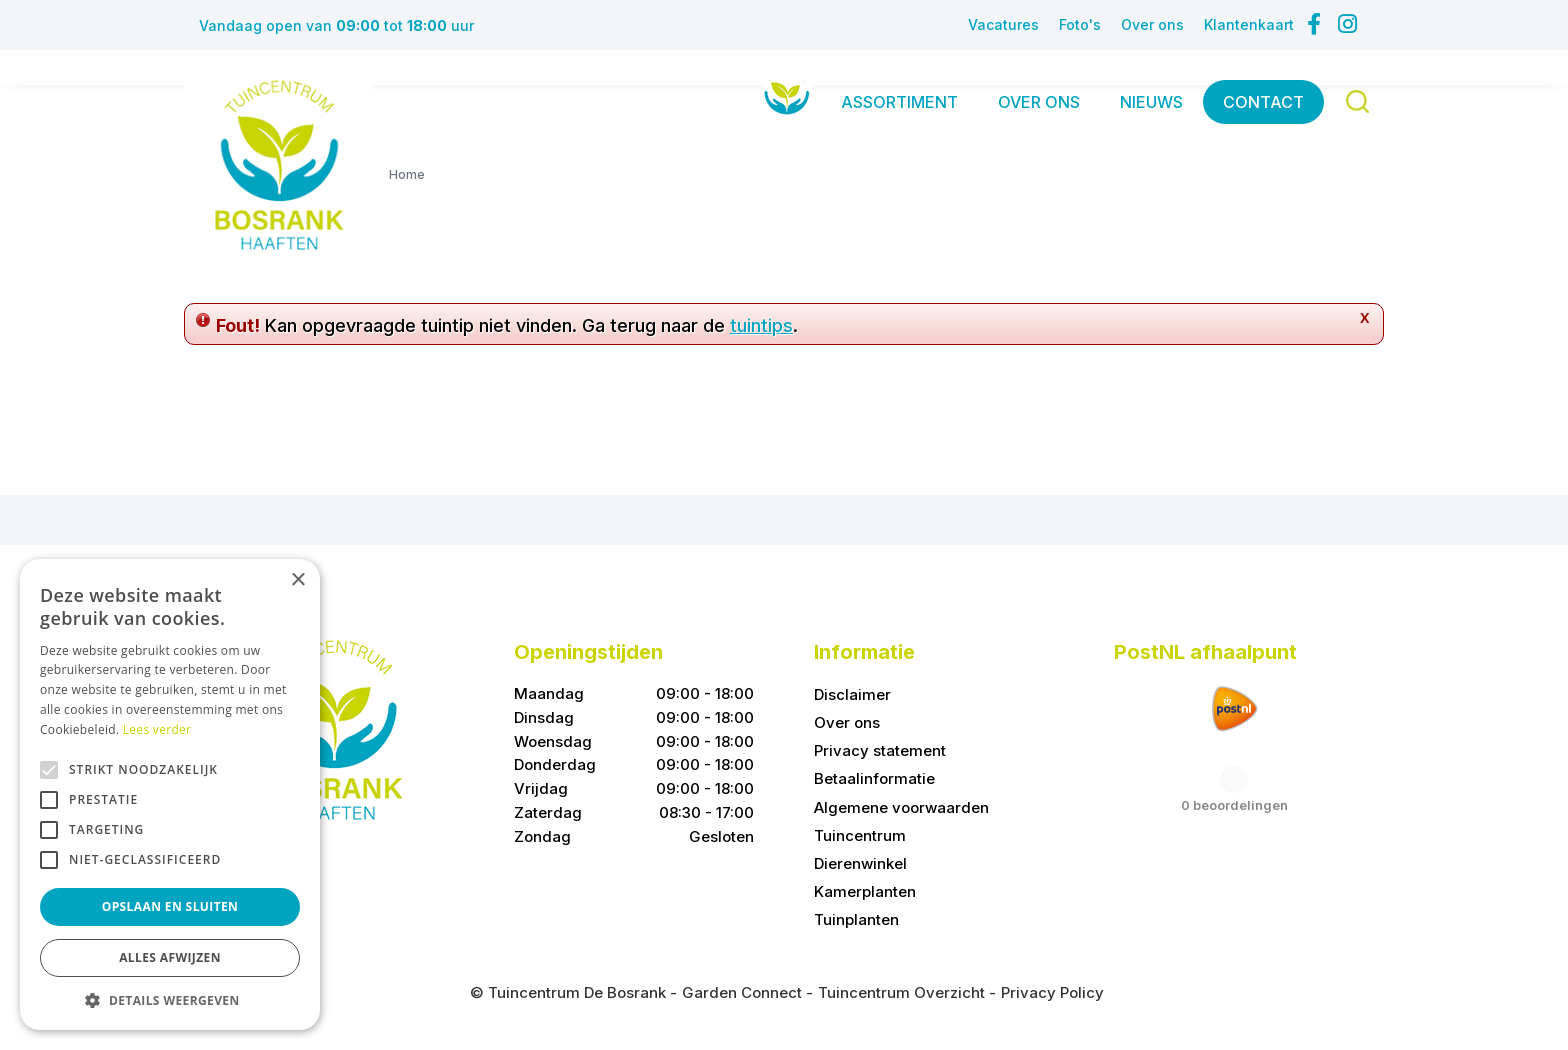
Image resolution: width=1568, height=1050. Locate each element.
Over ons (847, 722)
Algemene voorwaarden (901, 807)
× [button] (297, 580)
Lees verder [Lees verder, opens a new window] (157, 729)
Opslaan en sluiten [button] (170, 906)
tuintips (761, 325)
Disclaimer (852, 694)
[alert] (170, 794)
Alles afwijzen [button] (170, 957)
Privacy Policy (1052, 992)
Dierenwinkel (860, 863)
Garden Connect (742, 992)
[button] (170, 1000)
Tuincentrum (860, 835)
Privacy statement (880, 750)
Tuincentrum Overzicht (901, 992)
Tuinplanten (856, 919)
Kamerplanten (865, 891)
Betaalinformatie (874, 778)
